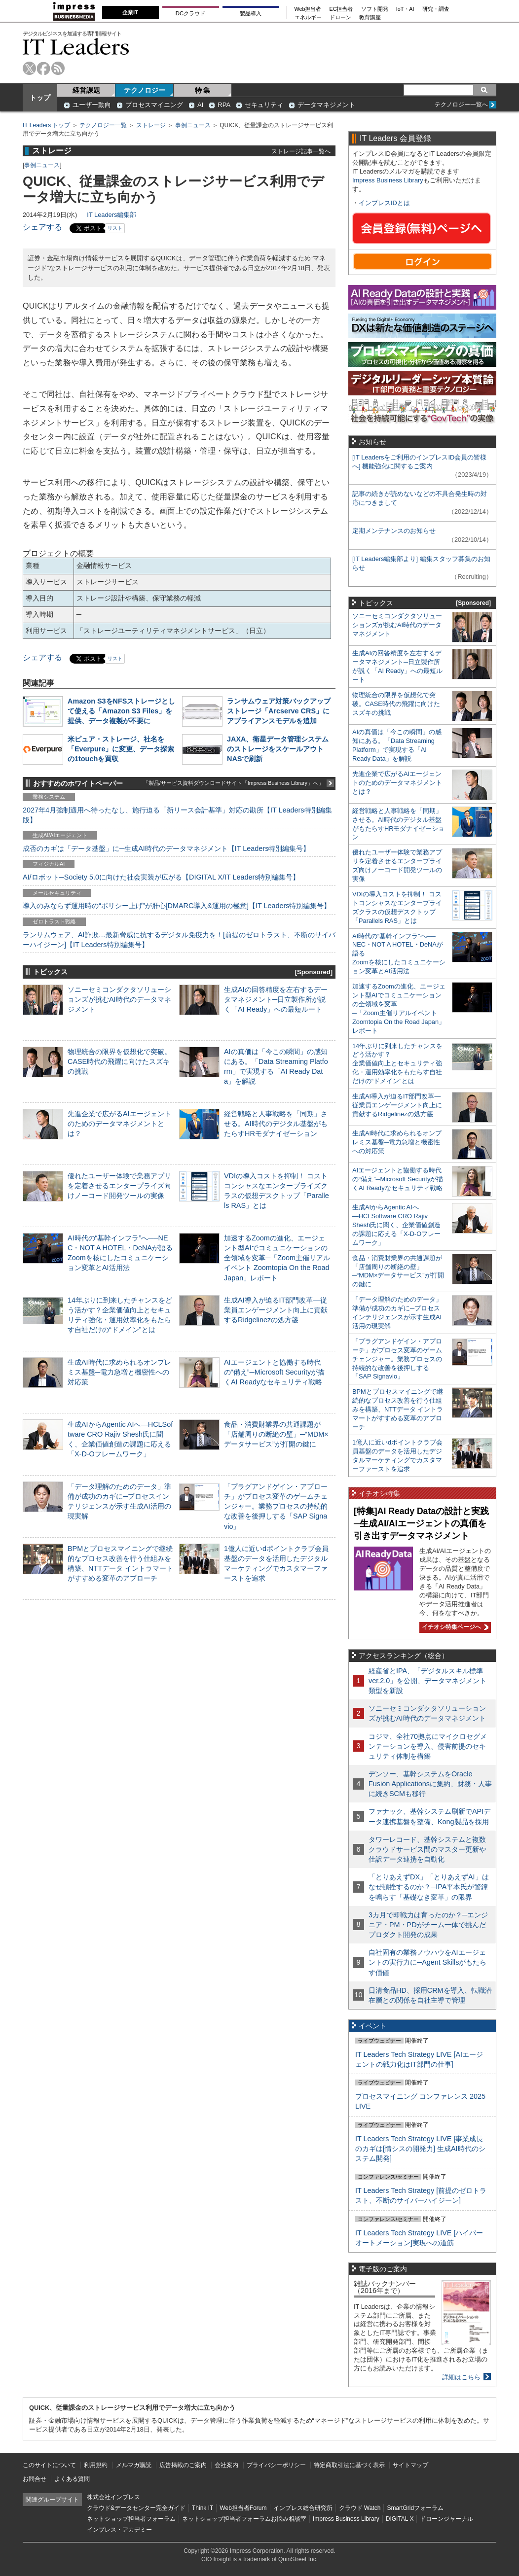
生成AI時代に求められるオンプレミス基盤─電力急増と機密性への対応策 (119, 1372)
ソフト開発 (374, 9)
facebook (43, 68)
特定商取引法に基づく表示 (349, 2465)
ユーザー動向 (92, 104)
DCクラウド (190, 13)
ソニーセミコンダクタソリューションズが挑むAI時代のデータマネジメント (119, 999)
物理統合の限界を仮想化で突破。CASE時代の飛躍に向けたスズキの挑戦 (119, 1061)
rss (58, 68)
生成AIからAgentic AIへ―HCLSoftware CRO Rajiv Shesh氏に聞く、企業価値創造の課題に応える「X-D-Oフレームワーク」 (396, 1224)
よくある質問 (72, 2478)
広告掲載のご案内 (183, 2465)
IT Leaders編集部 (111, 214)
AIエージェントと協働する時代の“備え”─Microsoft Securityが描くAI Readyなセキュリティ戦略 (274, 1372)
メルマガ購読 (133, 2465)
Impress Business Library (387, 180)
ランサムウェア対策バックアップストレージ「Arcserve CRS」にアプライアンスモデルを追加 (279, 711)
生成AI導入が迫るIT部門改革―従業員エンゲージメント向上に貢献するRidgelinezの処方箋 (276, 1310)
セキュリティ (264, 104)
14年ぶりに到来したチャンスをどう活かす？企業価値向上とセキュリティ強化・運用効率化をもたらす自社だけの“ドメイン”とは (397, 1063)
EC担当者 (341, 9)
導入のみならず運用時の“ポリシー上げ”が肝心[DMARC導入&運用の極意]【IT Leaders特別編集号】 (177, 906)
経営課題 (86, 90)
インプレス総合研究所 (303, 2508)
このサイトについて (49, 2465)
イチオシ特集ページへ (453, 1627)
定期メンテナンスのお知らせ (394, 530)
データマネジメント (326, 104)
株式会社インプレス (113, 2497)
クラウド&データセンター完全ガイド (136, 2508)
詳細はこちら (461, 2377)
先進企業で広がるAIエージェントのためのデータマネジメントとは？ (119, 1123)
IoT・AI (405, 9)
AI (200, 104)
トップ (40, 98)
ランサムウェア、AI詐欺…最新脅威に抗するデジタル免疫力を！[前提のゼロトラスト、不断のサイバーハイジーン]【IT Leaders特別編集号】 (179, 940)
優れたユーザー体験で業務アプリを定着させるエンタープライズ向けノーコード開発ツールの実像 (119, 1186)
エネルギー (308, 17)
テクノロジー (144, 90)
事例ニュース (193, 125)
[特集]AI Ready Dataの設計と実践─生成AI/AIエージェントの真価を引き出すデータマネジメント (421, 1523)
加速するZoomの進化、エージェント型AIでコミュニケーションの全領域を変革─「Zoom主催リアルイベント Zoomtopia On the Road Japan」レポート (277, 1258)
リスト (115, 228)
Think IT (202, 2508)
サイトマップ (410, 2465)
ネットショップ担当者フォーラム (131, 2518)
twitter (29, 68)
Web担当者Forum (243, 2508)
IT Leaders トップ (46, 125)
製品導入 (250, 13)
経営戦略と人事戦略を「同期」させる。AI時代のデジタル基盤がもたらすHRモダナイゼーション (276, 1123)
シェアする (42, 227)
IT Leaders (76, 46)
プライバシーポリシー (276, 2465)
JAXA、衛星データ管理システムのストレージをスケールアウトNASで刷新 (278, 749)
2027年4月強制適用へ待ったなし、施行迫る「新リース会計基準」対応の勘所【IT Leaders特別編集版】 (177, 815)
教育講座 (370, 17)
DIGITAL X (400, 2518)
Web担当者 (308, 9)
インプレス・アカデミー (119, 2529)
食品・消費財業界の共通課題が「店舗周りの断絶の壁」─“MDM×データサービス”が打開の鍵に (276, 1434)
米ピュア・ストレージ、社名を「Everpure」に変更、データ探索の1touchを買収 (121, 749)
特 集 (203, 90)
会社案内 (226, 2465)
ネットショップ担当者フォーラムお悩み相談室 (244, 2518)
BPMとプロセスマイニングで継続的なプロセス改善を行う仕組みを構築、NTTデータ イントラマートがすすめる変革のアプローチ (397, 1409)
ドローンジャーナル (446, 2518)
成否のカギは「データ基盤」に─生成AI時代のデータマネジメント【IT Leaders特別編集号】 (166, 848)
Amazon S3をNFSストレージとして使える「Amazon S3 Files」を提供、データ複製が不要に (121, 711)
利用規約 (96, 2465)
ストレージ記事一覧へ (301, 151)
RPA (224, 104)
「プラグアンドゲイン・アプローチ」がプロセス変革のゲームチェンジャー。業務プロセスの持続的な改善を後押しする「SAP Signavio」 (276, 1506)
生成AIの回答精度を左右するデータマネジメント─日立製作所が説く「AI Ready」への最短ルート (276, 999)
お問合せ (34, 2478)
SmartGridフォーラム (415, 2508)
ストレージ (151, 125)
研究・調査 (435, 9)
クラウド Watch (360, 2508)
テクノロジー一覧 (103, 125)
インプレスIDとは (384, 203)
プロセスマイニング (154, 104)
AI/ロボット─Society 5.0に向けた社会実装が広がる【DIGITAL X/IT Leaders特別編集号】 (161, 877)
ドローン (340, 17)
